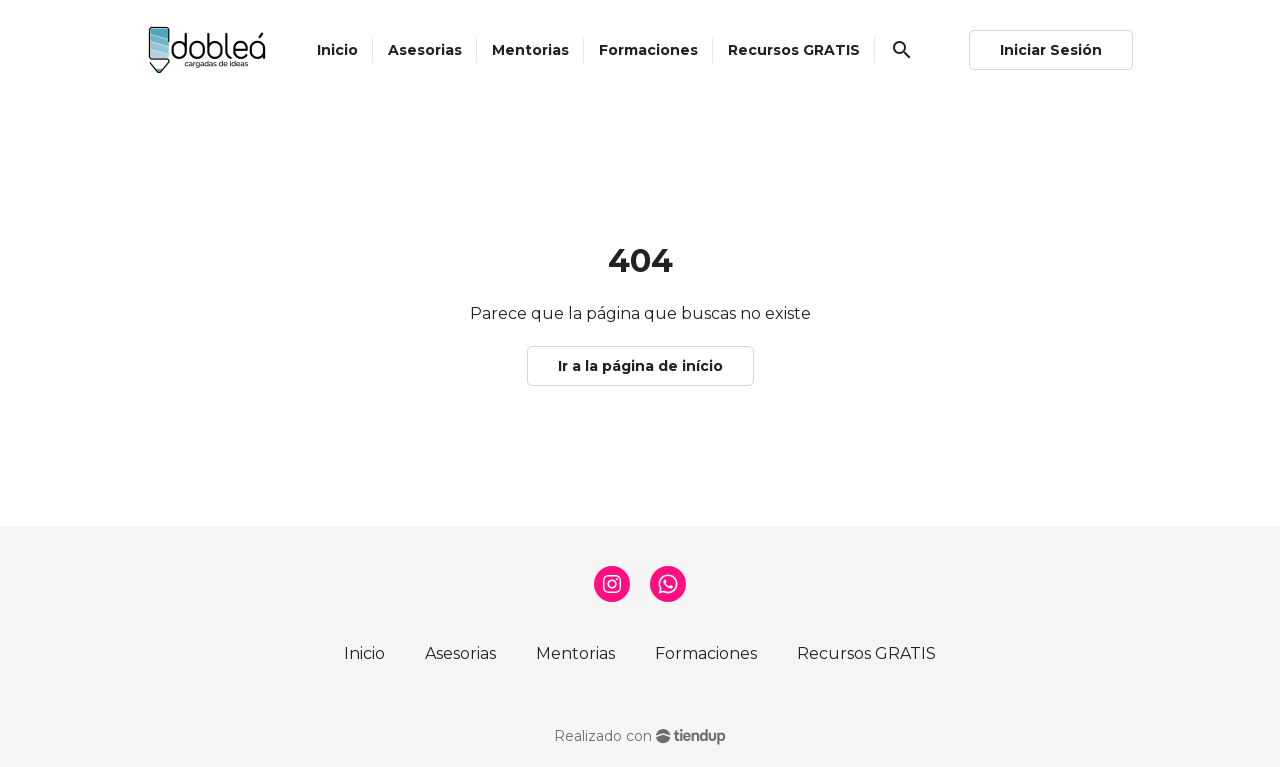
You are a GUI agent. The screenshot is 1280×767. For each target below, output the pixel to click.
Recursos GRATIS (866, 653)
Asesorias (460, 653)
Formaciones (706, 653)
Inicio (364, 653)
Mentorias (575, 653)
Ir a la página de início (640, 366)
